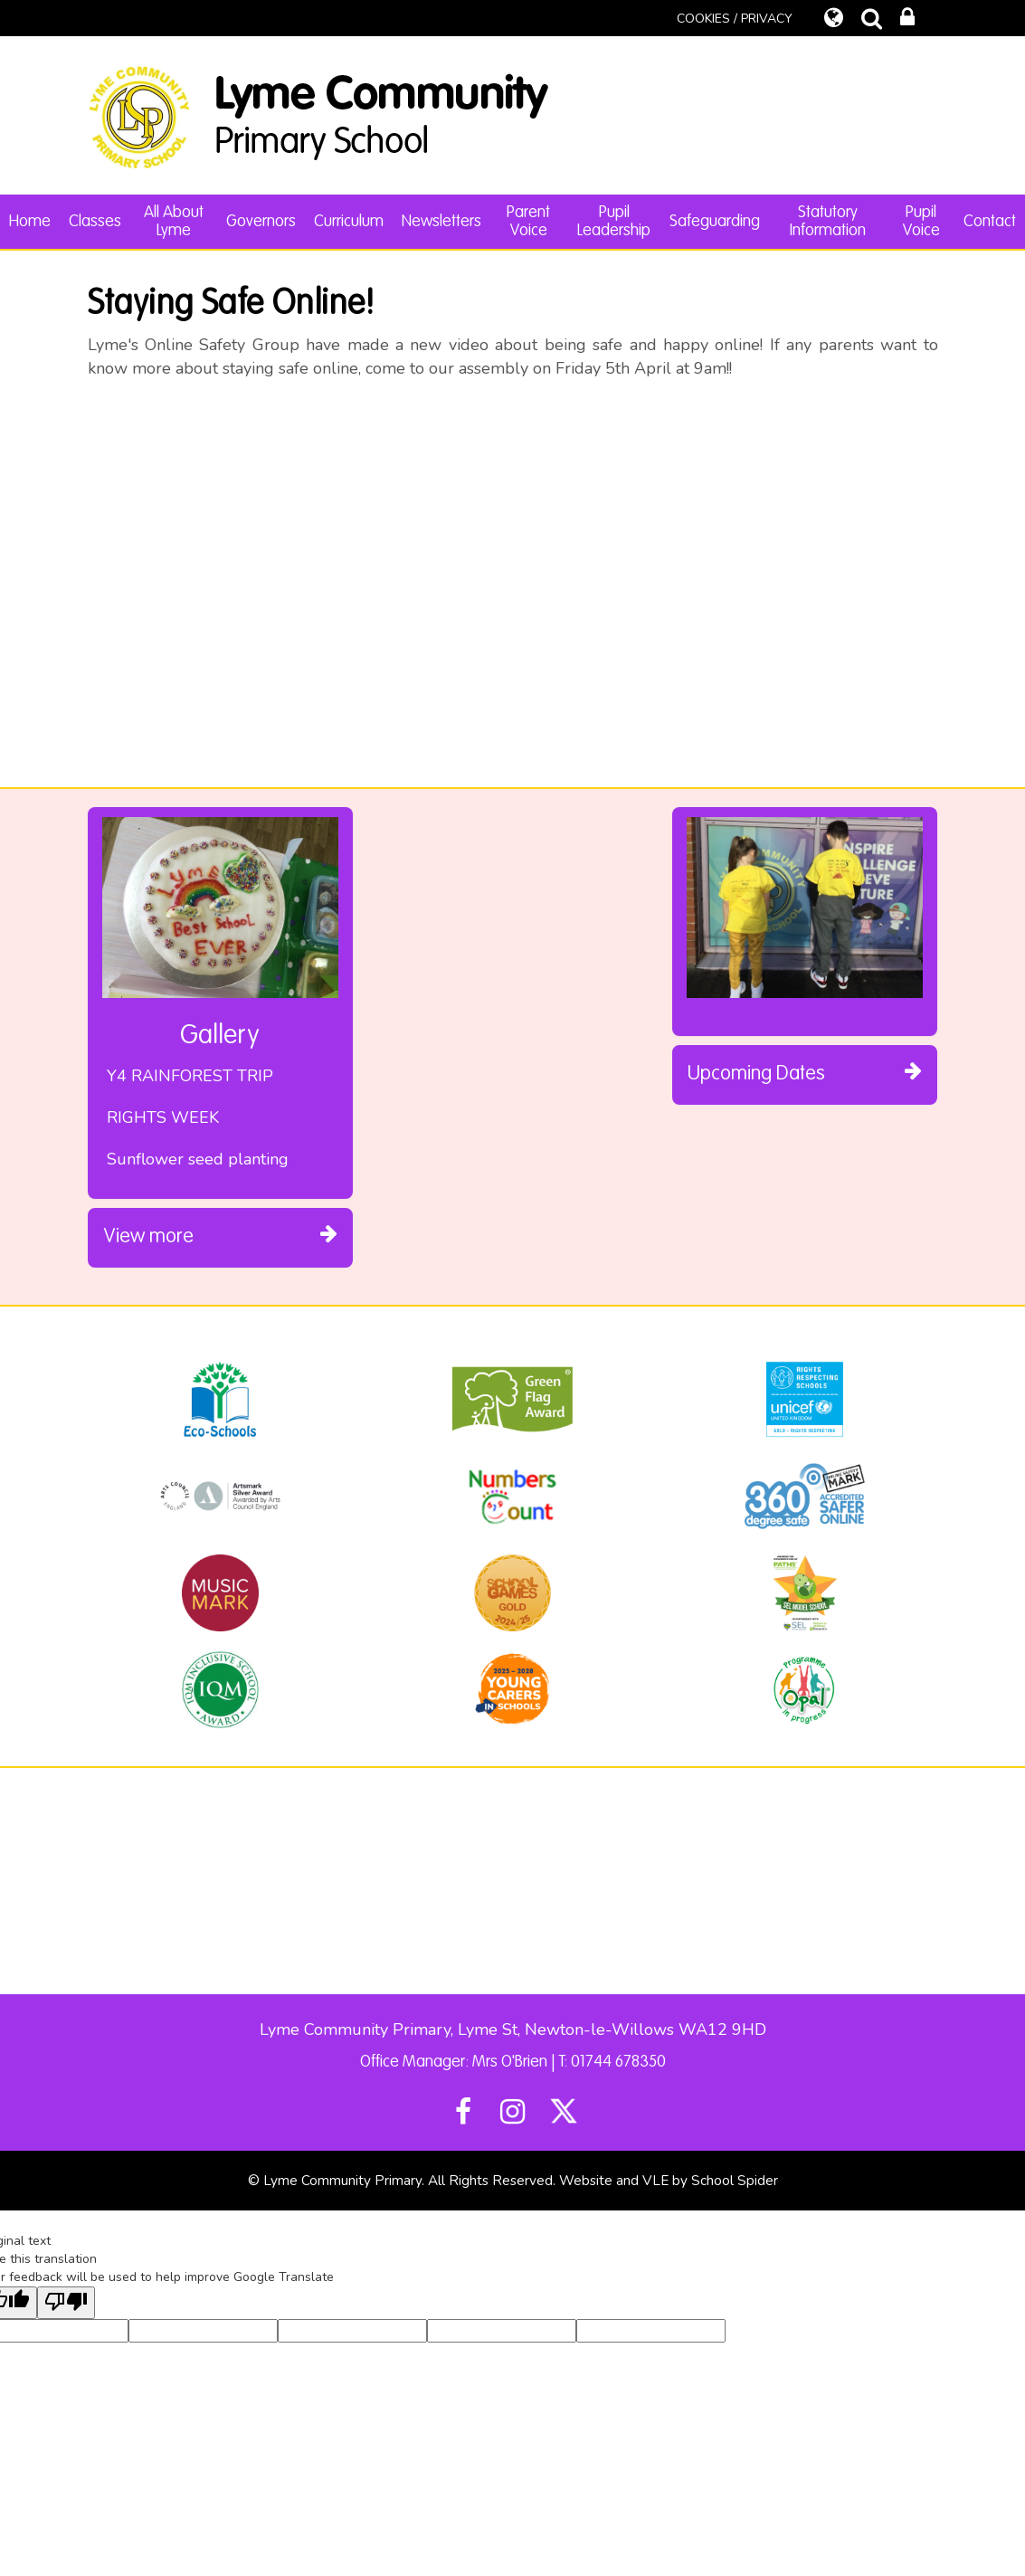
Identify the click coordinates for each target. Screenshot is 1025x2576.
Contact (989, 222)
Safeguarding (714, 222)
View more (220, 1235)
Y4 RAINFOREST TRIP (190, 1076)
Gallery (220, 1036)
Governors (261, 222)
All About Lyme (174, 221)
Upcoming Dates (805, 1072)
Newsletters (441, 222)
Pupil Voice (921, 221)
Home (30, 222)
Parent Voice (528, 221)
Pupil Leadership (613, 221)
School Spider (734, 2181)
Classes (95, 222)
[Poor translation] (66, 2302)
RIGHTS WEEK (163, 1117)
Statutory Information (828, 221)
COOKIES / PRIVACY (734, 18)
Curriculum (349, 222)
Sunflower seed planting (198, 1159)
